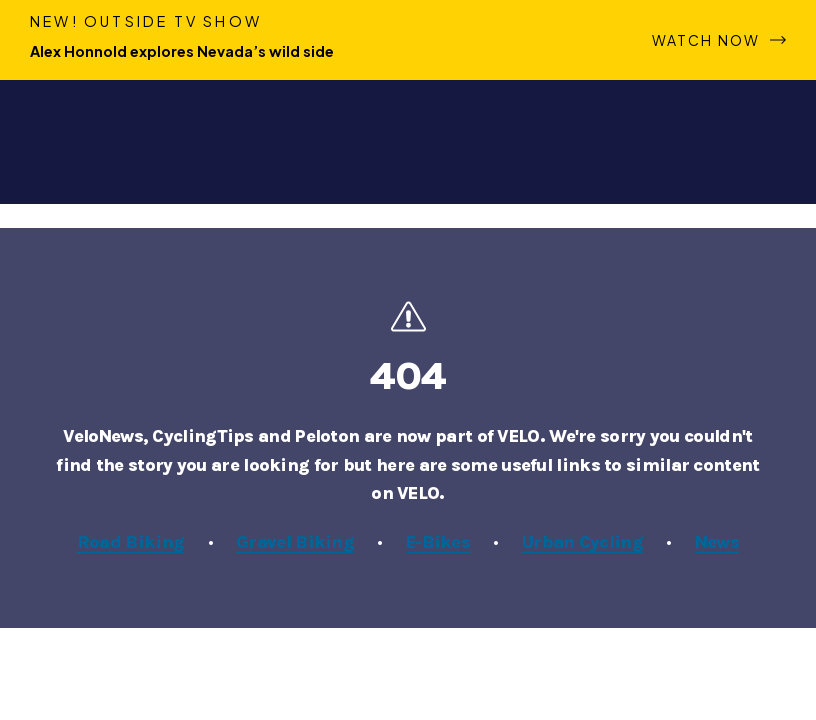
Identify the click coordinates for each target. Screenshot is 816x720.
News (717, 542)
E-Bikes (438, 542)
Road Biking (130, 542)
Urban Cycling (582, 542)
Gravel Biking (295, 542)
